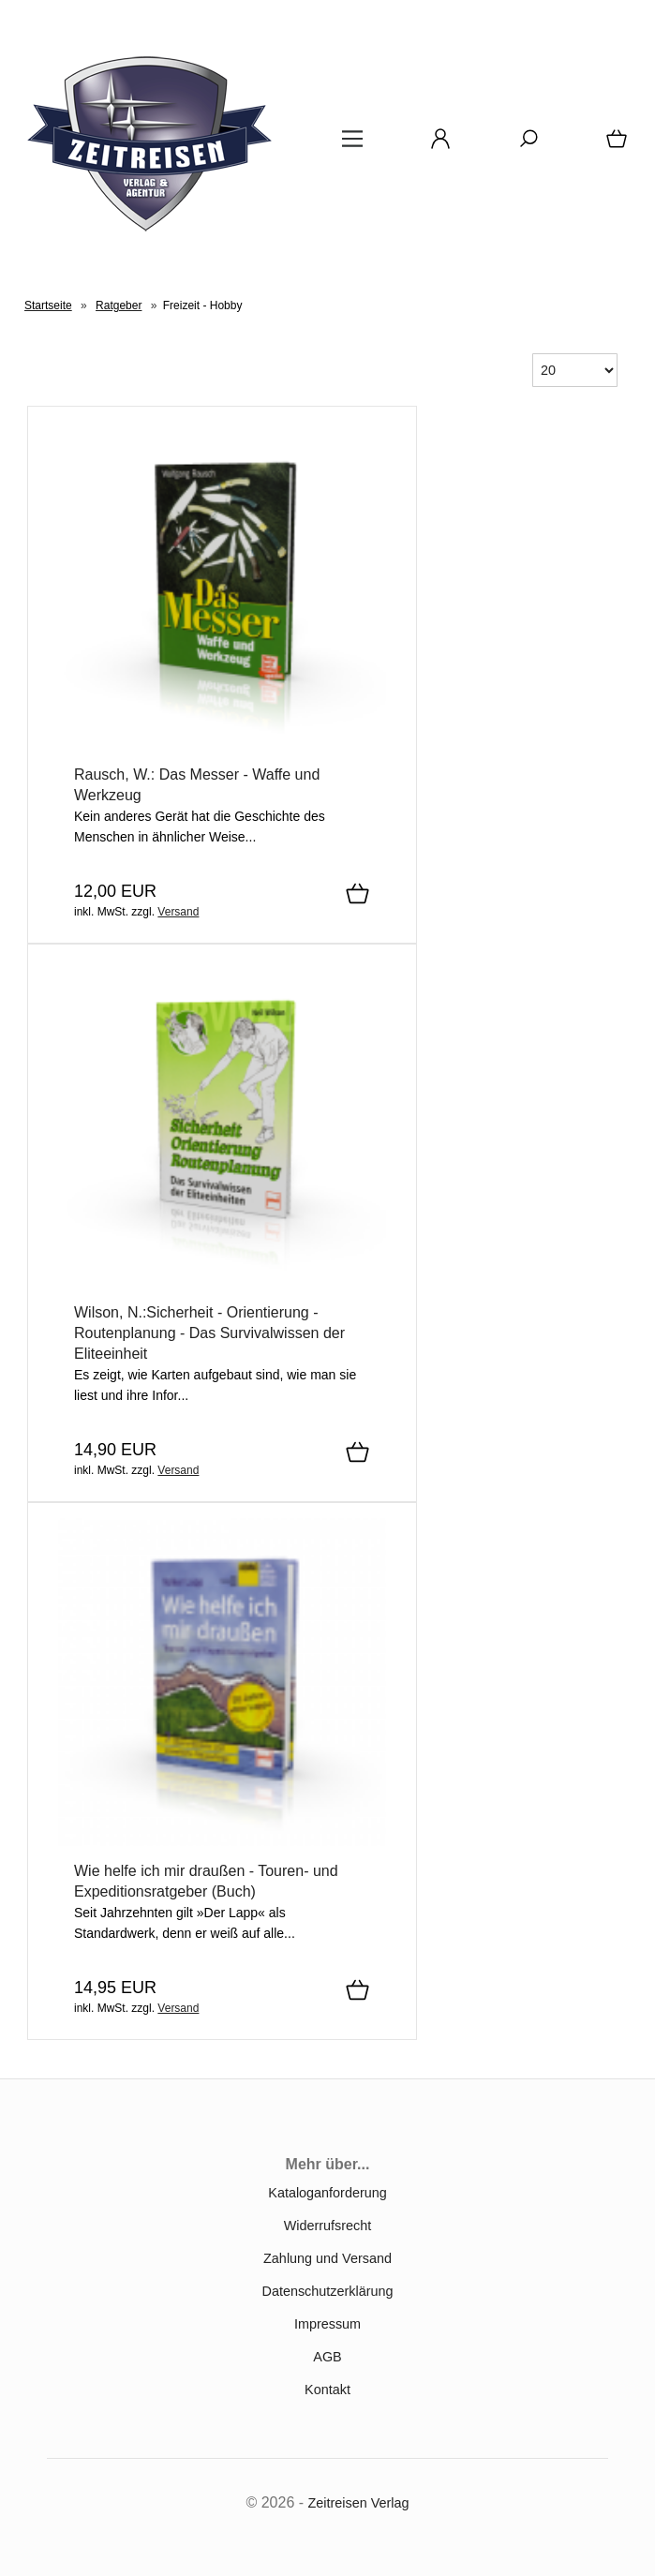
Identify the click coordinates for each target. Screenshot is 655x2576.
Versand (178, 911)
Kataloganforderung (327, 2192)
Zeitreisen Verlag (358, 2502)
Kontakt (327, 2389)
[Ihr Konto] (435, 145)
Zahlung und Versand (327, 2258)
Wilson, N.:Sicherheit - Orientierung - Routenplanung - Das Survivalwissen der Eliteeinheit (209, 1333)
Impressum (327, 2323)
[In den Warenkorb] (357, 895)
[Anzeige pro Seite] (575, 370)
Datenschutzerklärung (328, 2291)
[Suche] (523, 145)
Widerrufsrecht (328, 2225)
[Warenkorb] (613, 145)
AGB (327, 2356)
